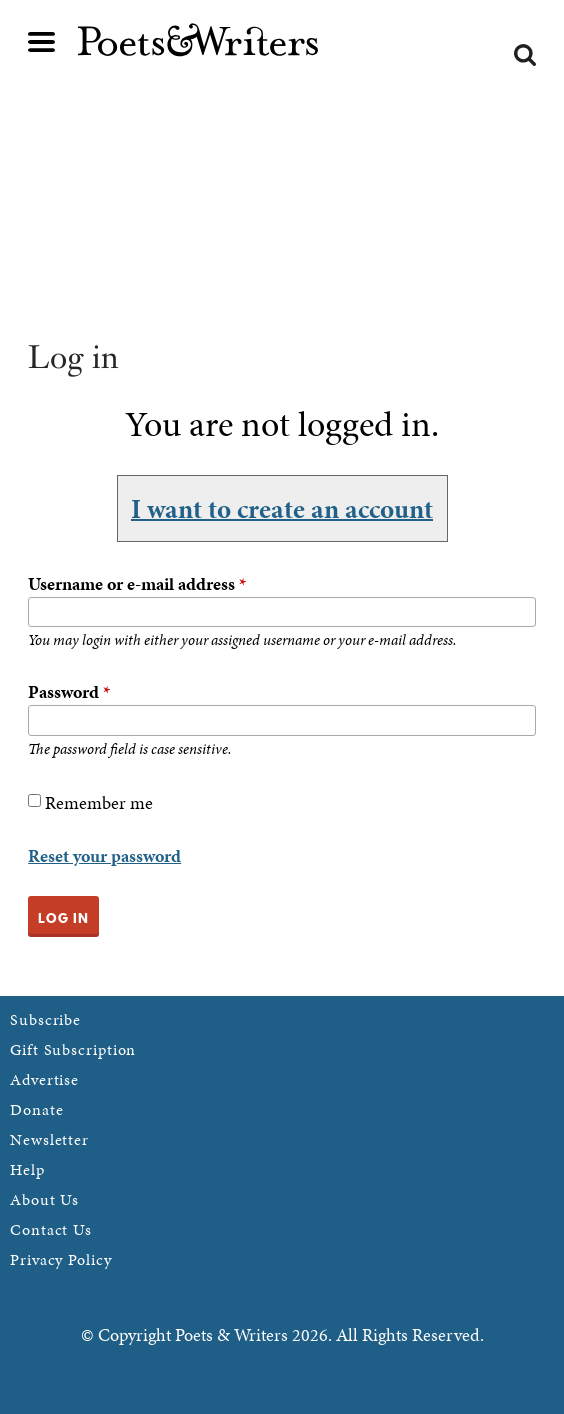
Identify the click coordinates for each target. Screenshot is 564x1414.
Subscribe (45, 1019)
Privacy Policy (61, 1259)
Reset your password (104, 855)
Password (69, 691)
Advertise (44, 1079)
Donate (36, 1109)
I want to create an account (282, 508)
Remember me (99, 802)
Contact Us (51, 1229)
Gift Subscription (73, 1049)
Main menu (42, 42)
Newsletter (49, 1139)
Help (27, 1169)
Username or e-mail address (137, 583)
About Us (44, 1199)
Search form (525, 55)
